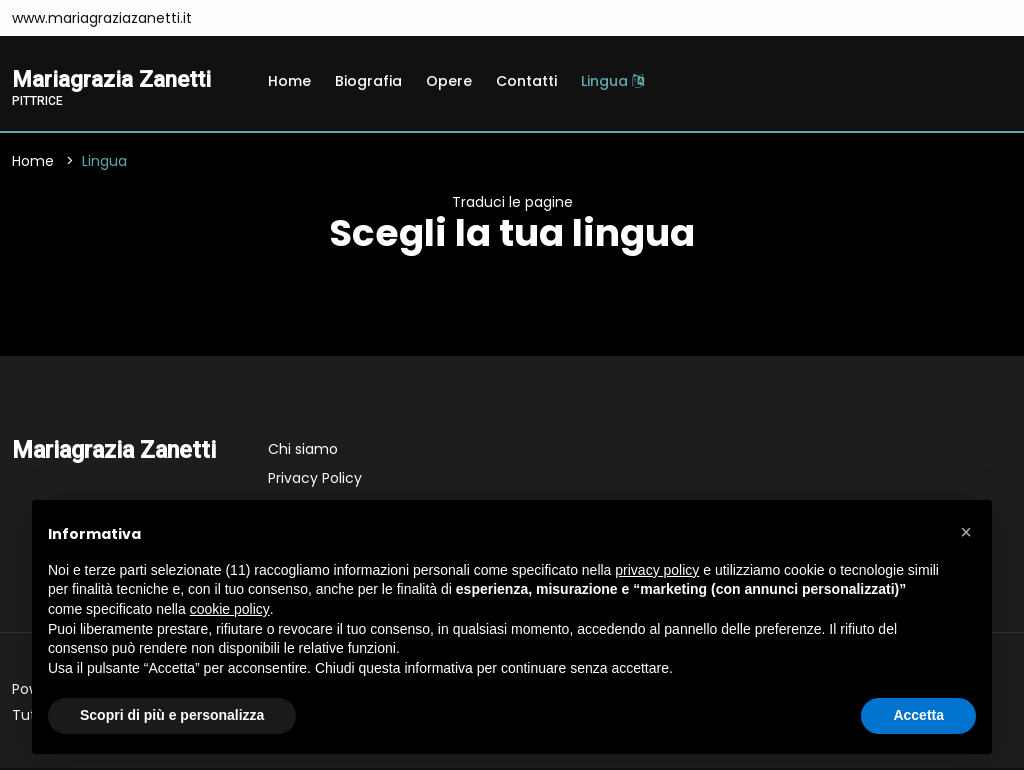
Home (289, 81)
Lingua (612, 81)
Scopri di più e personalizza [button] (172, 715)
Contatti (526, 81)
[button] (966, 532)
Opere (449, 81)
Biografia (368, 81)
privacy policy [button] (657, 570)
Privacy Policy (315, 480)
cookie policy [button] (230, 609)
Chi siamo (303, 451)
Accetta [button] (918, 715)
